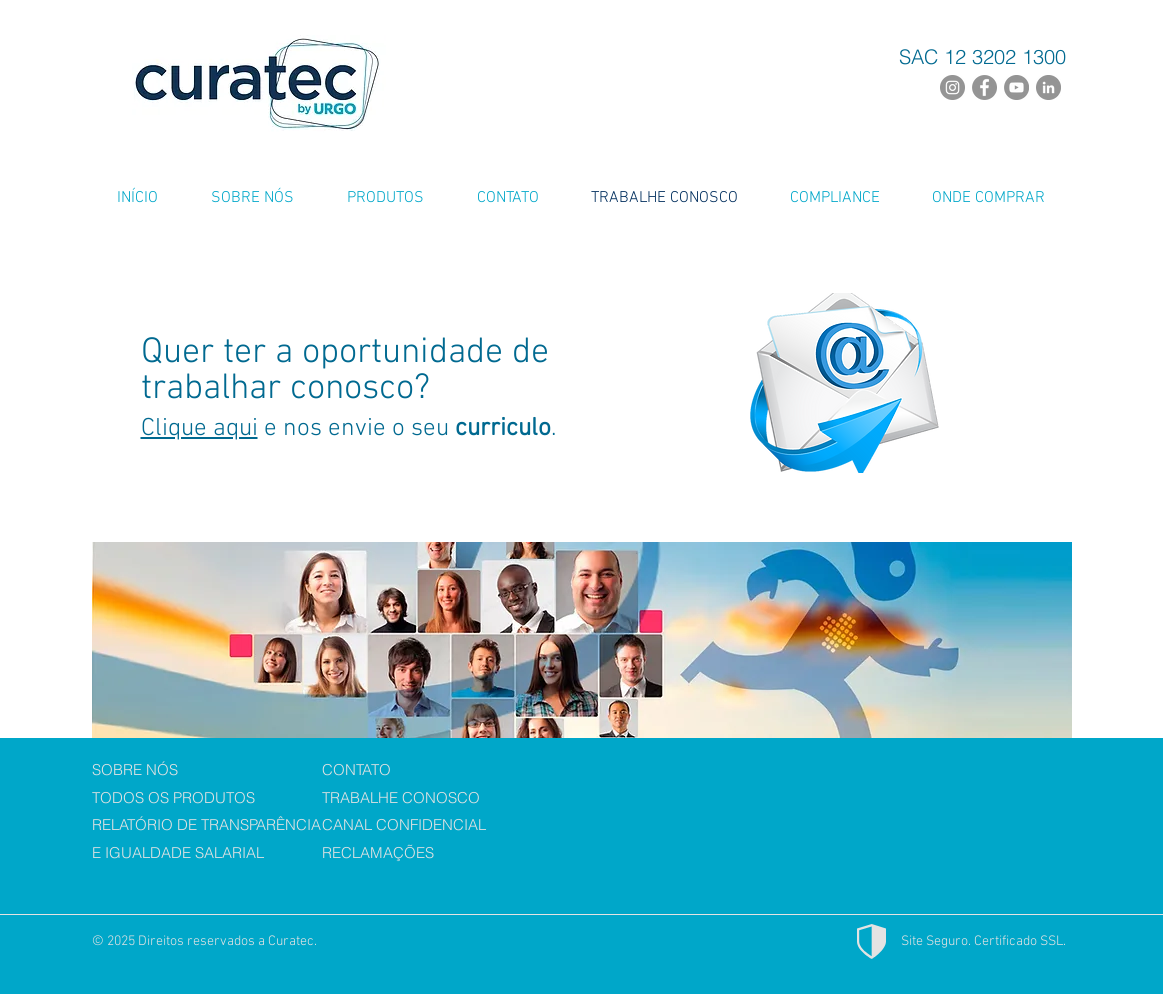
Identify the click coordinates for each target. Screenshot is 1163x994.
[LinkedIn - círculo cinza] (1048, 87)
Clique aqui (199, 429)
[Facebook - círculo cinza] (984, 87)
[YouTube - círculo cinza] (1016, 87)
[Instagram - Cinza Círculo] (952, 87)
